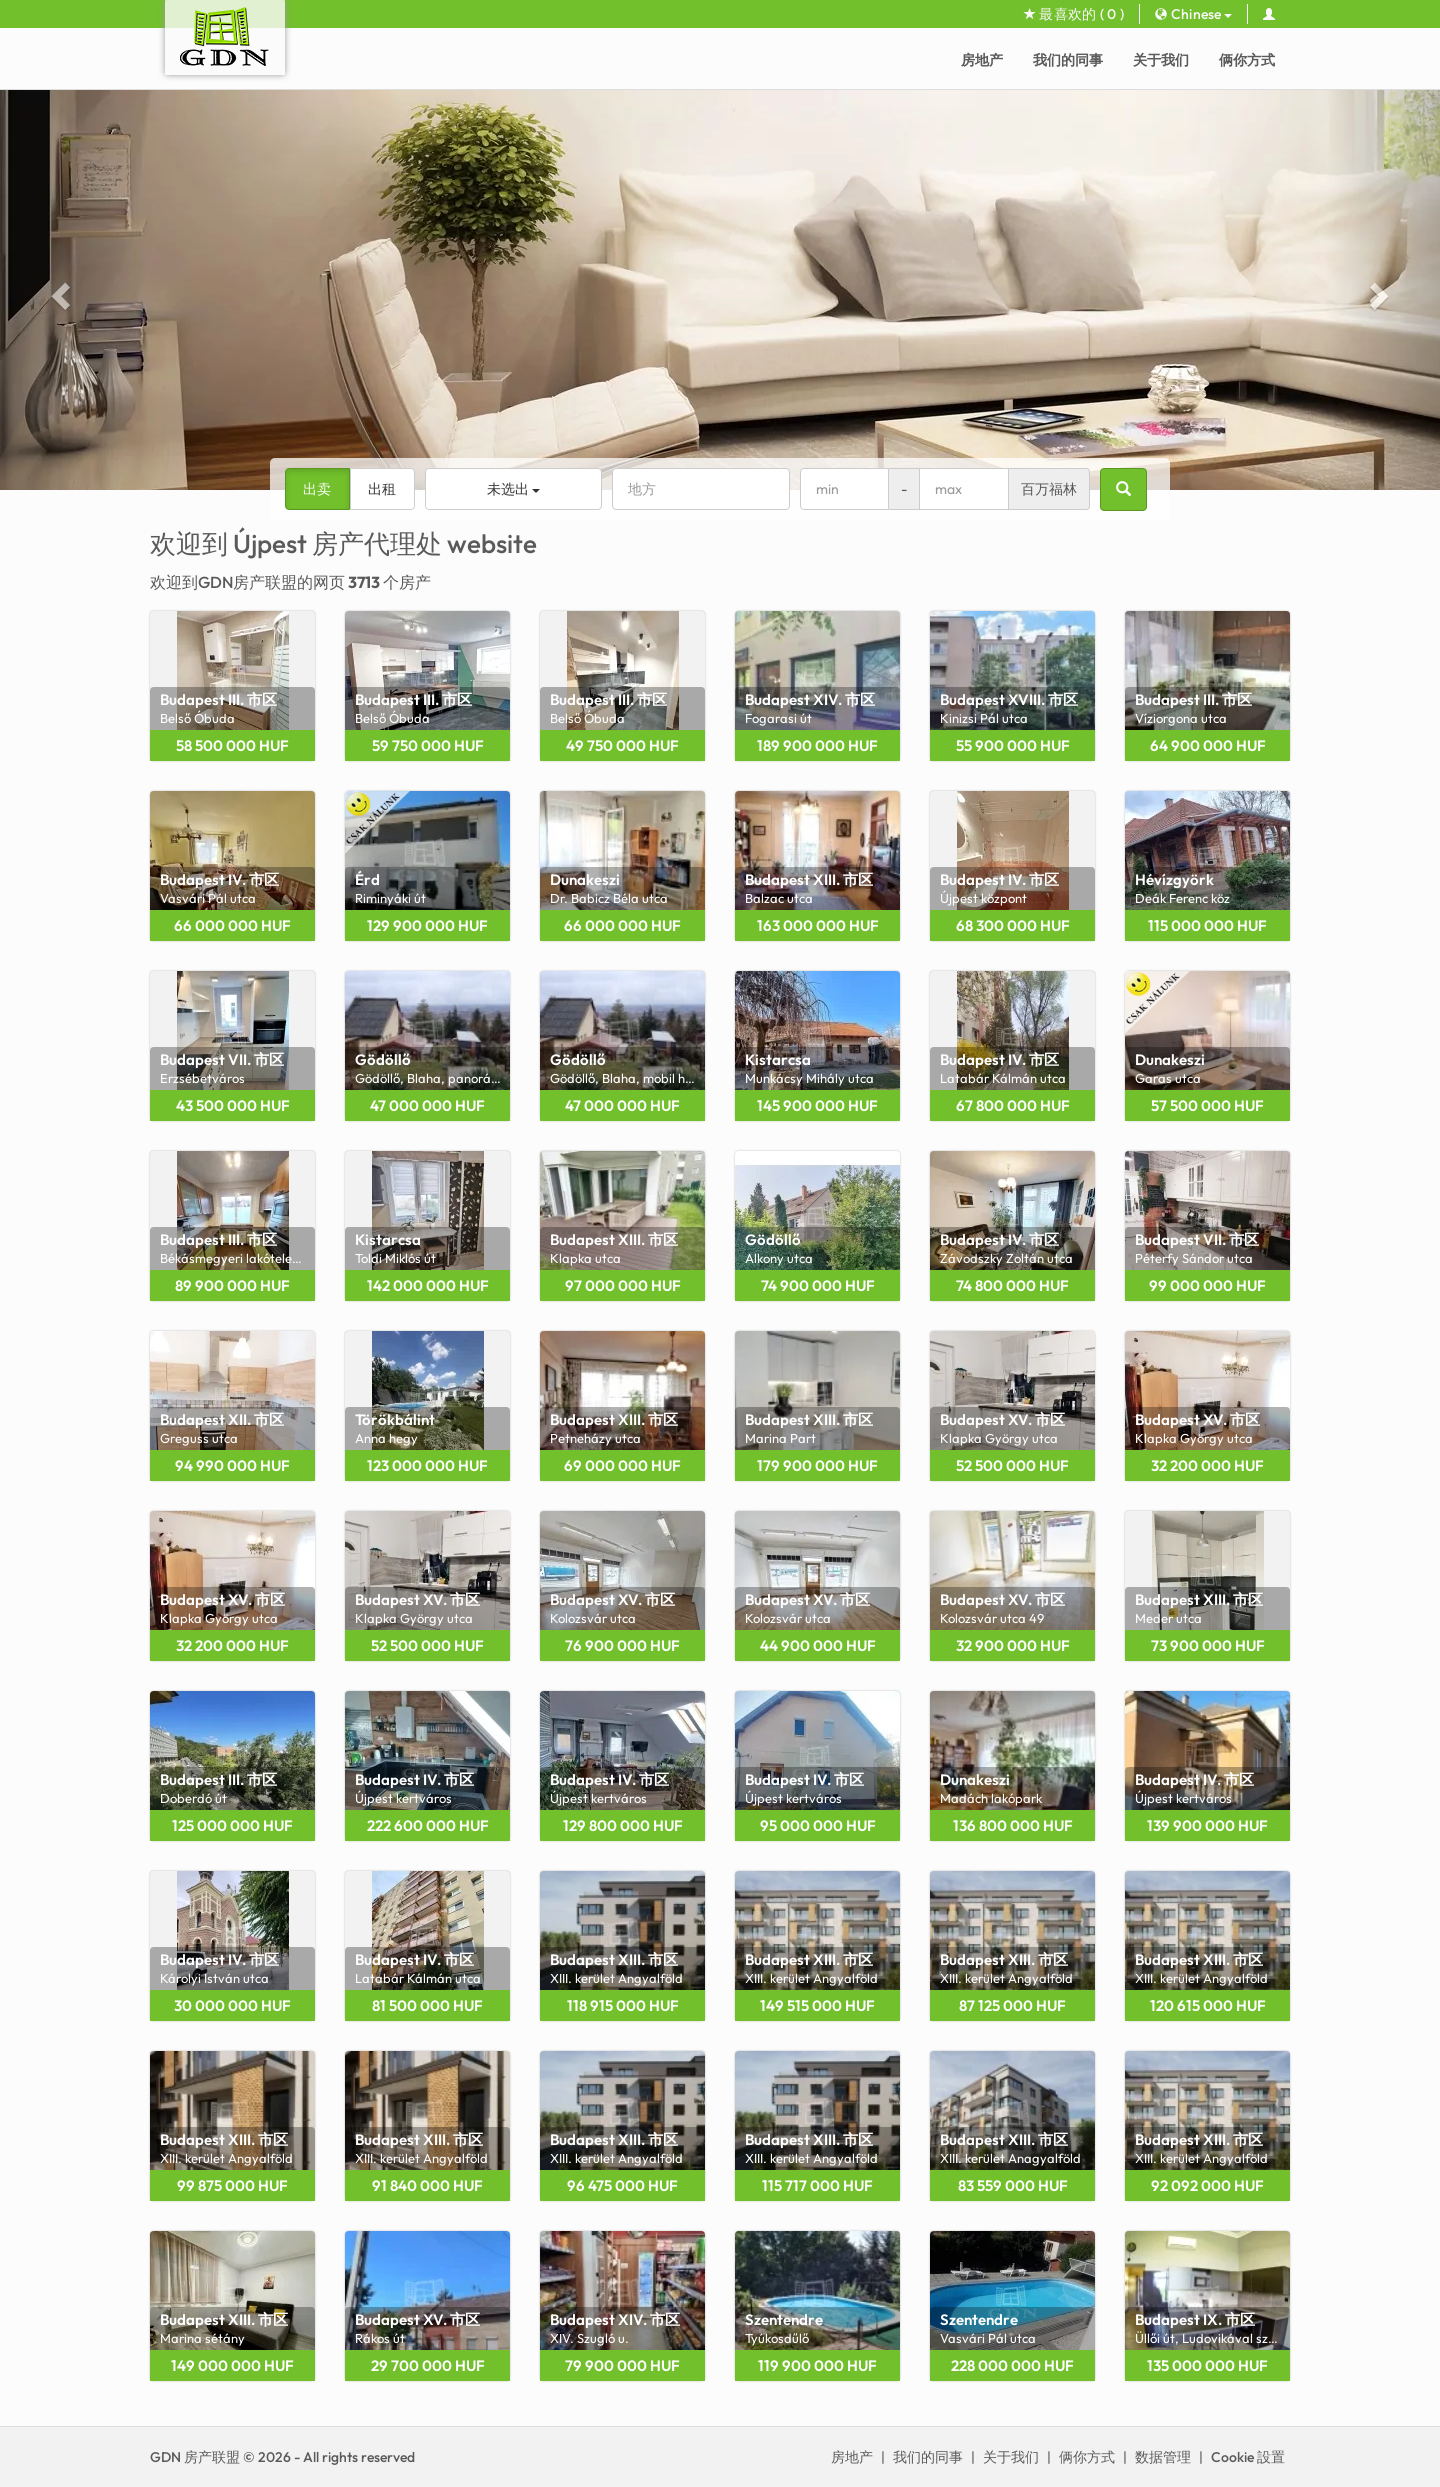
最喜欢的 (1074, 14)
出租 (382, 489)
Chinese (1193, 14)
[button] (57, 290)
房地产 (982, 60)
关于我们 (1161, 60)
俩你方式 (1247, 60)
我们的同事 (1068, 60)
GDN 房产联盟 (195, 2457)
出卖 (317, 489)
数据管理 (1163, 2457)
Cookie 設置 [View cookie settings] (1248, 2457)
